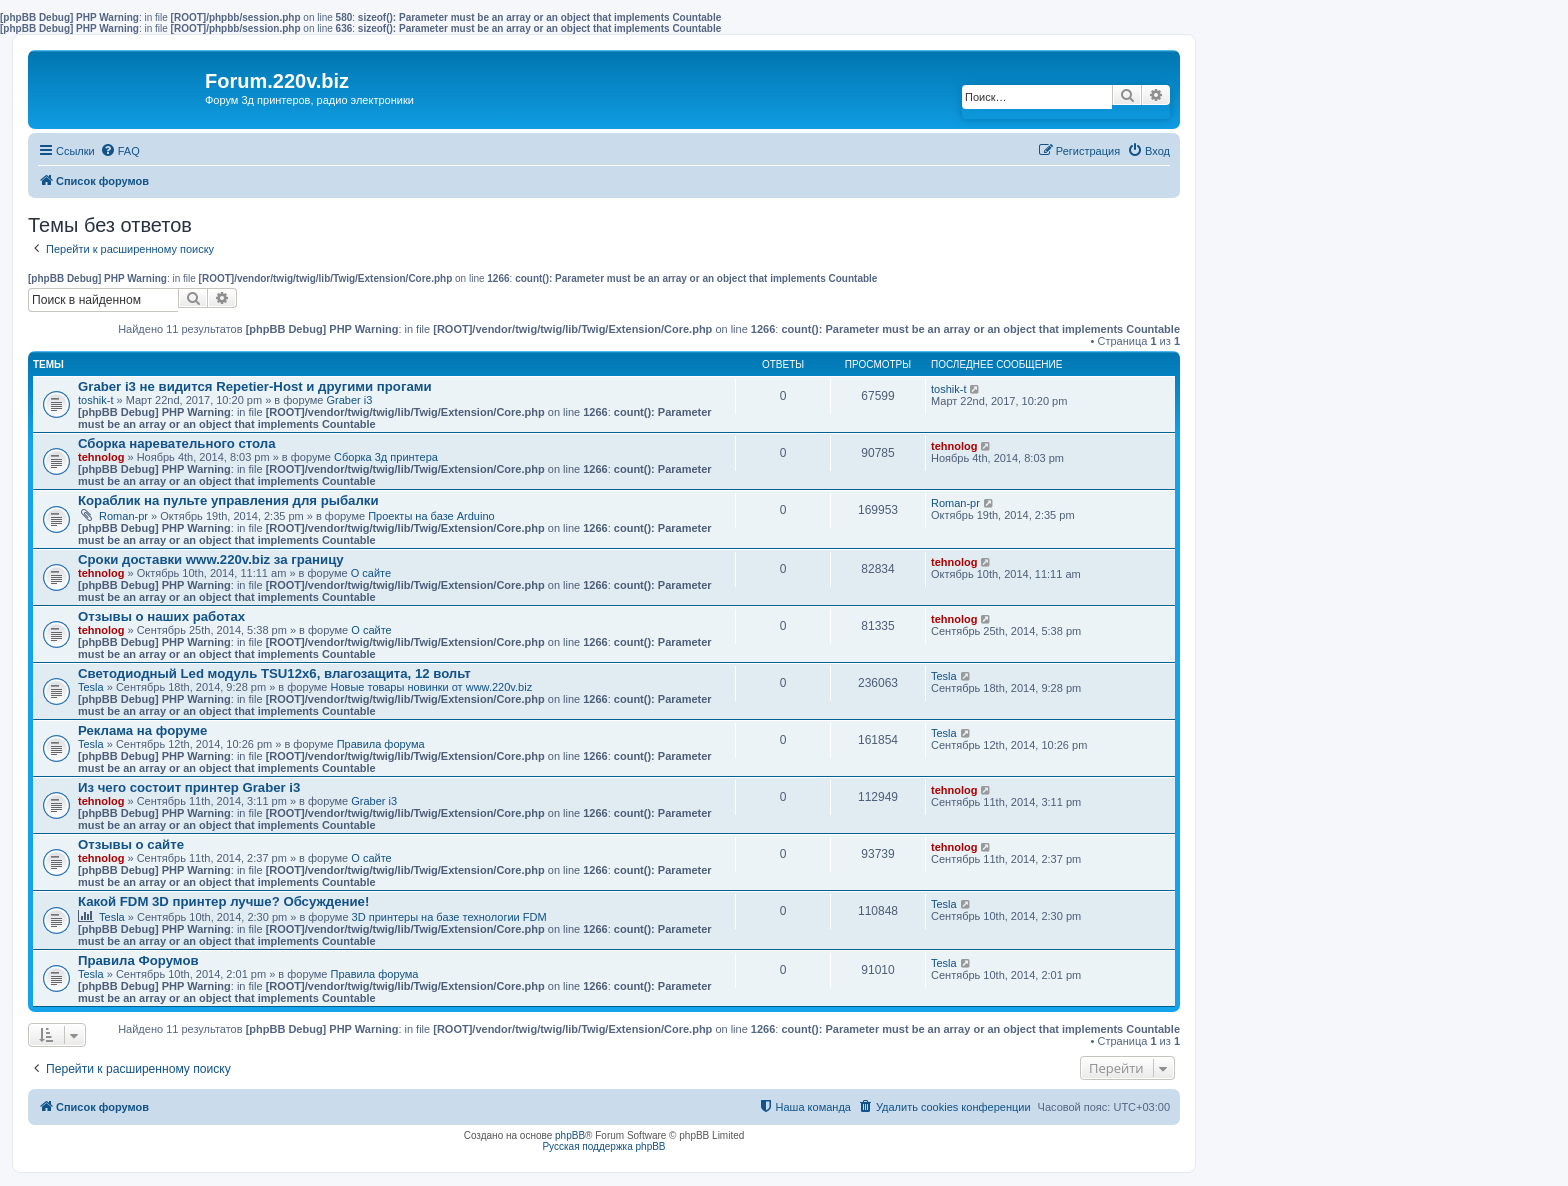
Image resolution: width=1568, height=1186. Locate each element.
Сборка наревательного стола (177, 443)
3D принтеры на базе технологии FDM (449, 917)
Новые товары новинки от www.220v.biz (432, 687)
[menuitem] (120, 151)
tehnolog (101, 457)
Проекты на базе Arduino (431, 516)
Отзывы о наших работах (161, 616)
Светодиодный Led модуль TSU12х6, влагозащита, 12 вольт (274, 673)
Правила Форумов (138, 960)
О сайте (371, 573)
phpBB (570, 1135)
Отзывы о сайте (131, 844)
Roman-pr (123, 516)
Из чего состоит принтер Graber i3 (189, 787)
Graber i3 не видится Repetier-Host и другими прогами (255, 386)
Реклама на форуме (142, 730)
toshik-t (95, 400)
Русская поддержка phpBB (603, 1146)
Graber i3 (350, 400)
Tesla (91, 687)
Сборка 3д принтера (386, 457)
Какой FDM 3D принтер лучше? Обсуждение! (223, 901)
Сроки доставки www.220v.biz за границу (211, 559)
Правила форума (381, 744)
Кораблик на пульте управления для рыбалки (228, 500)
